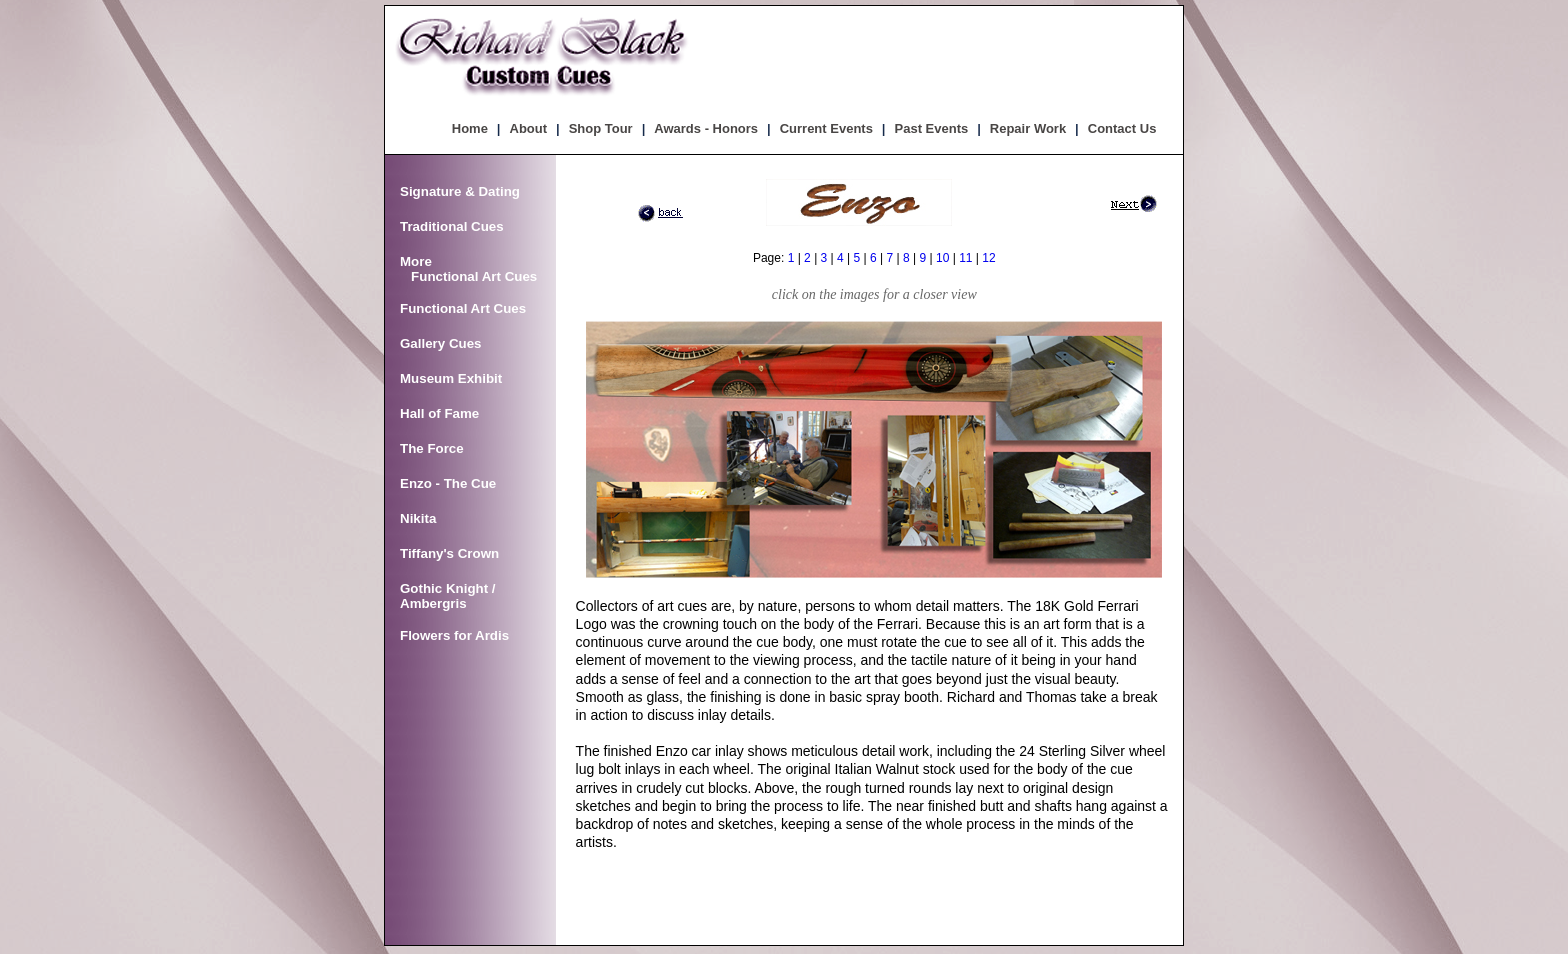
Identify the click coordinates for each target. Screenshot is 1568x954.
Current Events (826, 128)
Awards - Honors (706, 128)
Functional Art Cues (463, 308)
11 (965, 258)
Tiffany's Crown (449, 553)
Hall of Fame (439, 413)
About (529, 128)
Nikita (418, 518)
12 (988, 258)
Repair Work (1028, 128)
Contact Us (1122, 128)
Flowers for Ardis (454, 635)
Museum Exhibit (451, 378)
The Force (432, 448)
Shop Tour (601, 128)
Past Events (932, 128)
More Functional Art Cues (468, 269)
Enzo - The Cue (448, 483)
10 (942, 258)
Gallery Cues (441, 343)
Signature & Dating (460, 191)
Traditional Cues (452, 226)
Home (470, 128)
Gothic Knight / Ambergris (448, 596)
